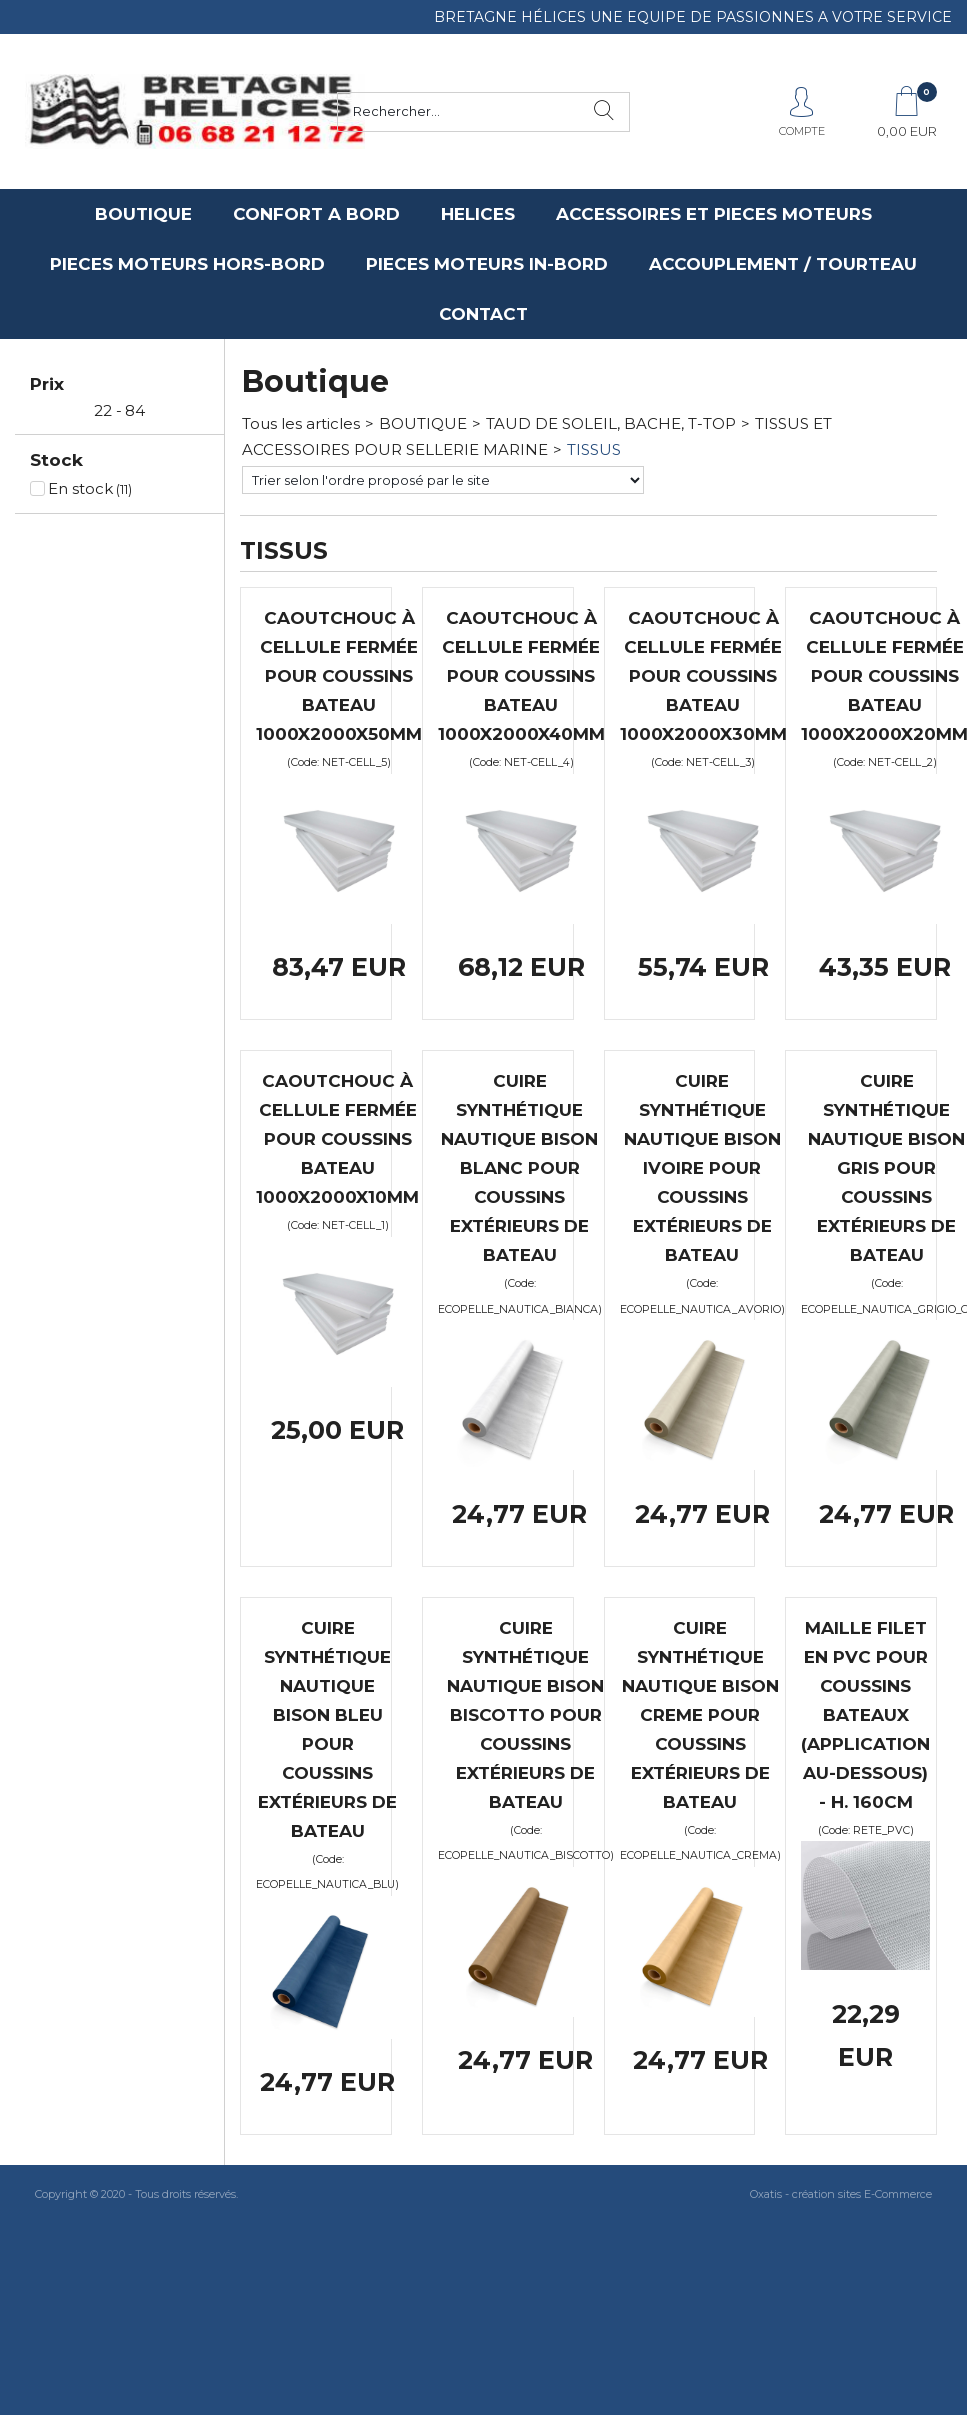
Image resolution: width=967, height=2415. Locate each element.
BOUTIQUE (143, 214)
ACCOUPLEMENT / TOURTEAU (783, 264)
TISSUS (594, 449)
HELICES (478, 214)
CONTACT (483, 314)
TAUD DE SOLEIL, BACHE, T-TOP (611, 423)
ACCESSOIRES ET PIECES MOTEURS (714, 214)
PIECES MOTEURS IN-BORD (487, 264)
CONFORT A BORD (316, 214)
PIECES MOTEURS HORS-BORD (187, 264)
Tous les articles (301, 423)
